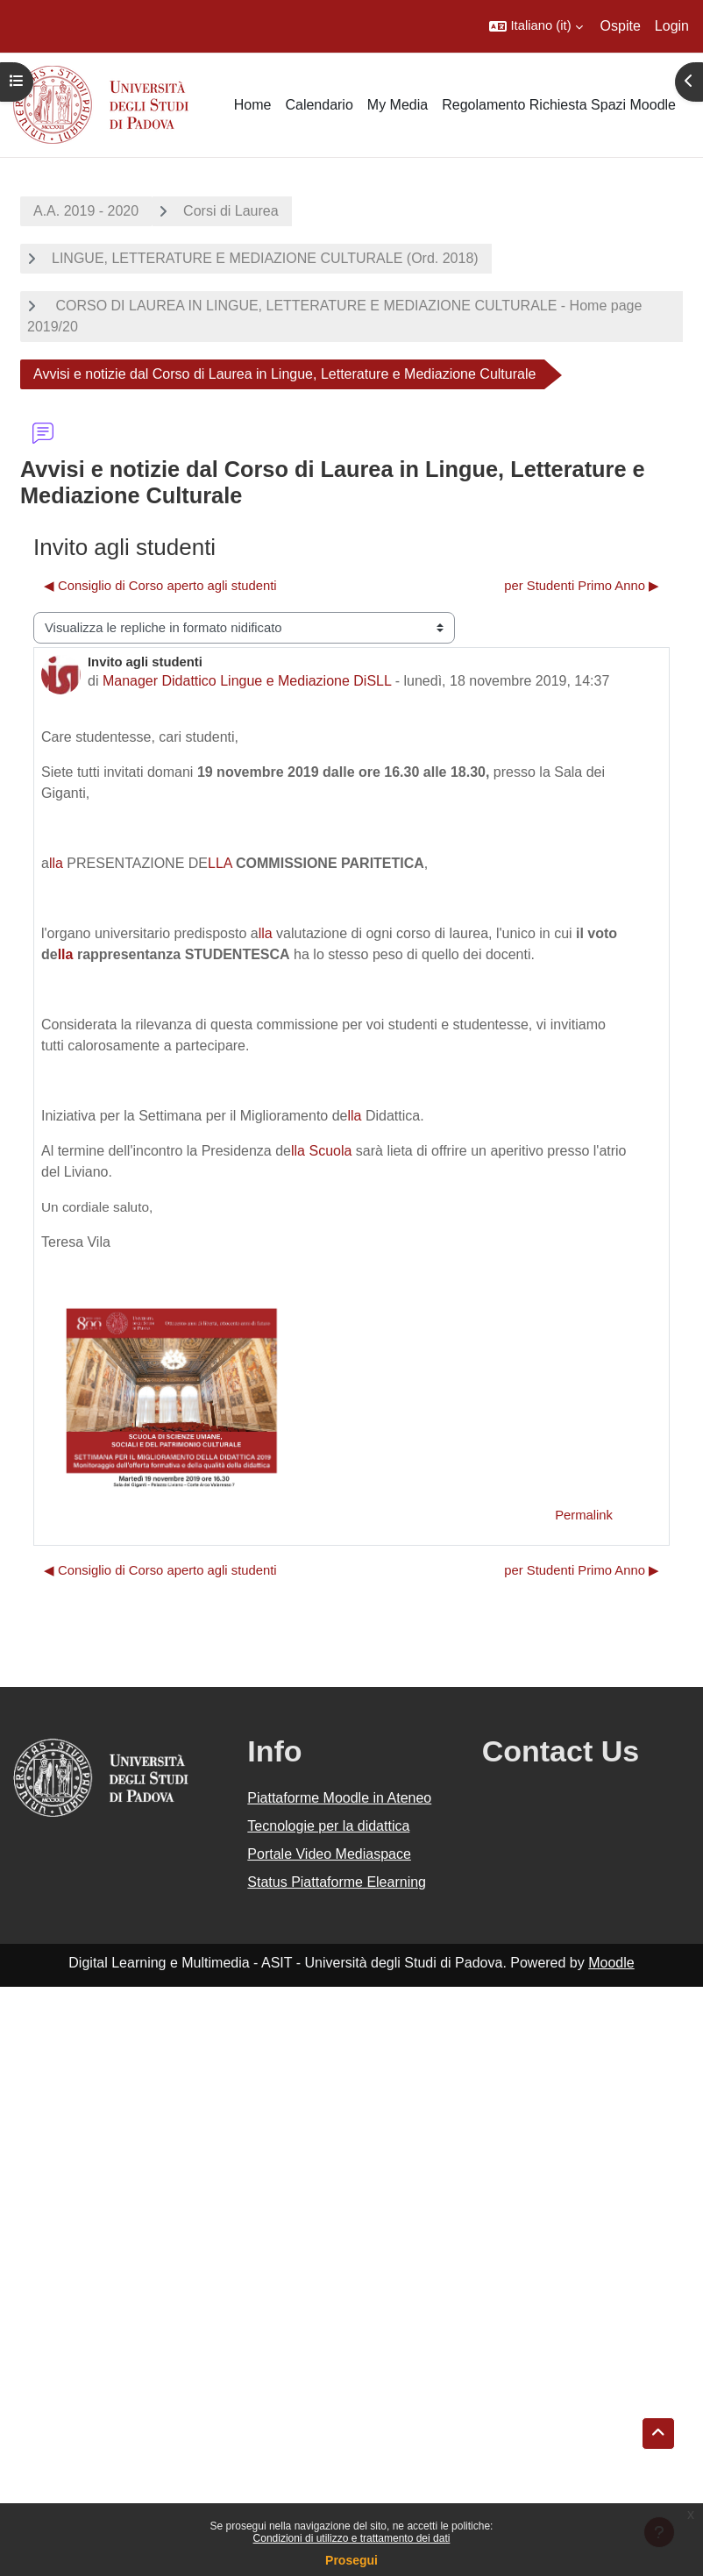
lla (56, 863)
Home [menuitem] (253, 104)
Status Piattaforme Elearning (336, 1882)
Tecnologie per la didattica (328, 1825)
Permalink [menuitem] (584, 1515)
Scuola (330, 1150)
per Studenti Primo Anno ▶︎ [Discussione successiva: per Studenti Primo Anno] (581, 586)
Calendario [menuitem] (318, 104)
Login (672, 25)
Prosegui (351, 2560)
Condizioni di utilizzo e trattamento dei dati (352, 2538)
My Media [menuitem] (397, 104)
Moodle (611, 1962)
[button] (536, 26)
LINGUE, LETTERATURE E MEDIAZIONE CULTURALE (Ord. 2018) (265, 258)
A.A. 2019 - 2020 (85, 210)
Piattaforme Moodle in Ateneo (339, 1797)
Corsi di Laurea (231, 210)
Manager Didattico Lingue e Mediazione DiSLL (247, 680)
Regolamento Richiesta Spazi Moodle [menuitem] (559, 104)
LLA (220, 863)
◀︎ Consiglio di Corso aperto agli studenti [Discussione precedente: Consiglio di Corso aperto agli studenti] (160, 586)
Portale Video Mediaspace (329, 1854)
